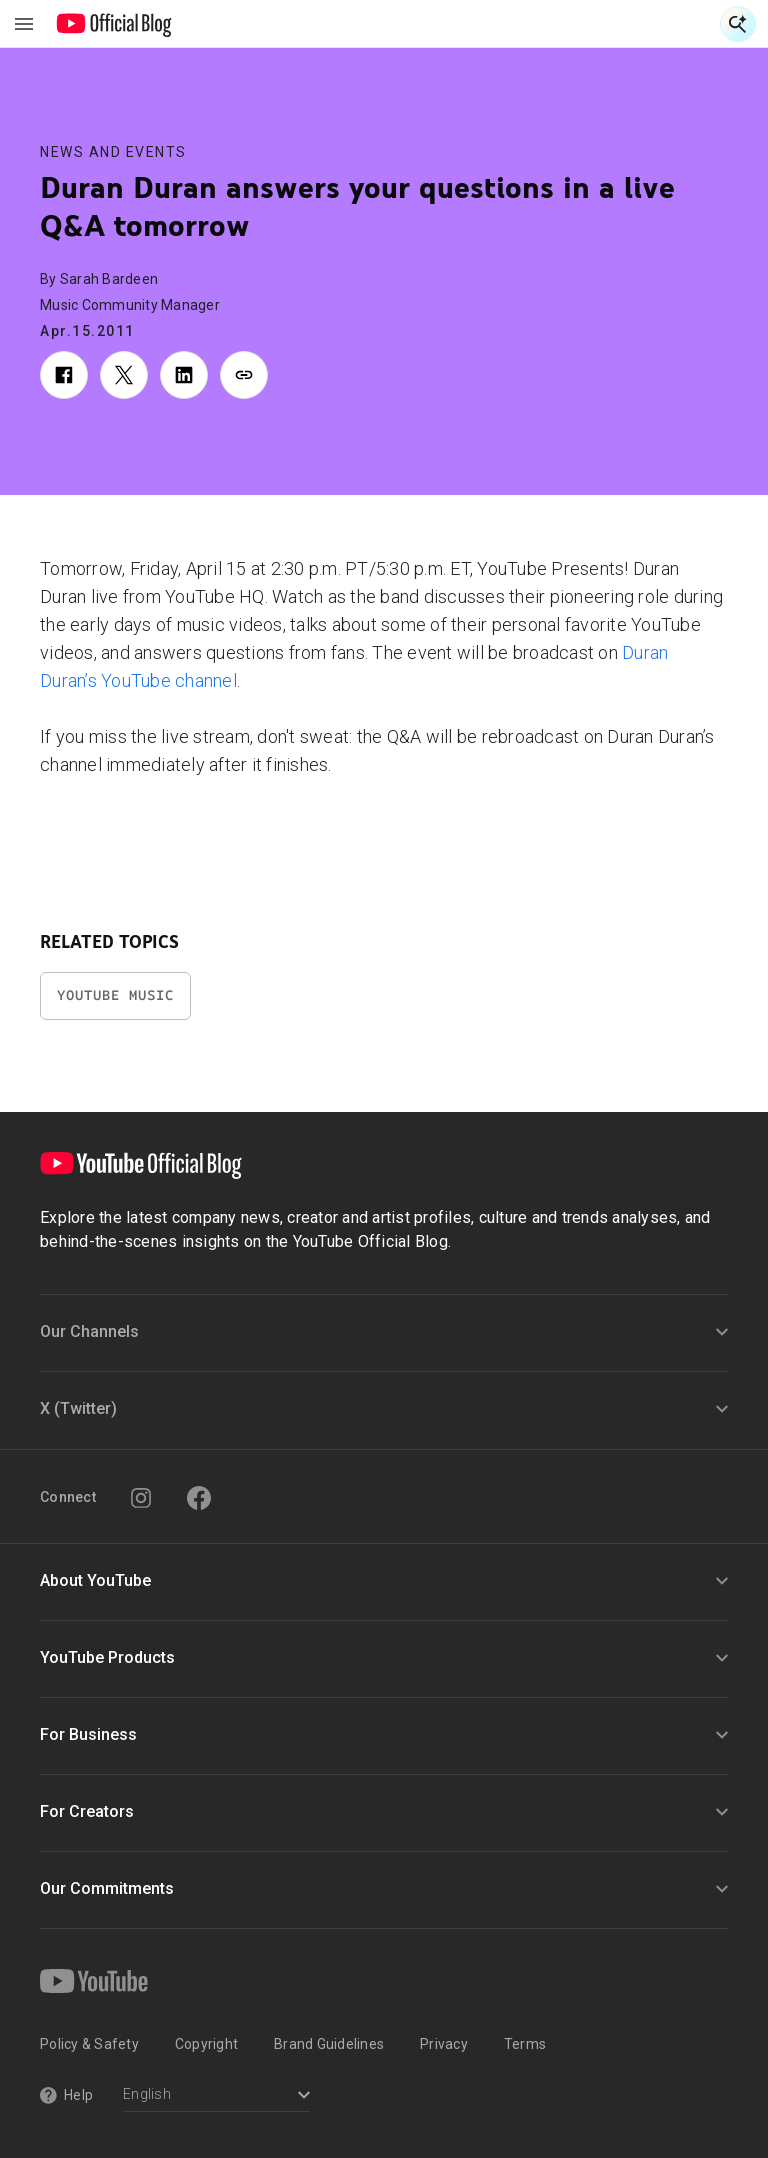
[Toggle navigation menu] (24, 24)
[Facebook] (199, 1498)
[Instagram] (141, 1498)
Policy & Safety (89, 2044)
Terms (525, 2044)
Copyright (206, 2044)
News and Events (113, 152)
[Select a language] (216, 2096)
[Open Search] (738, 24)
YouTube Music (115, 995)
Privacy (444, 2044)
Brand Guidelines (329, 2044)
